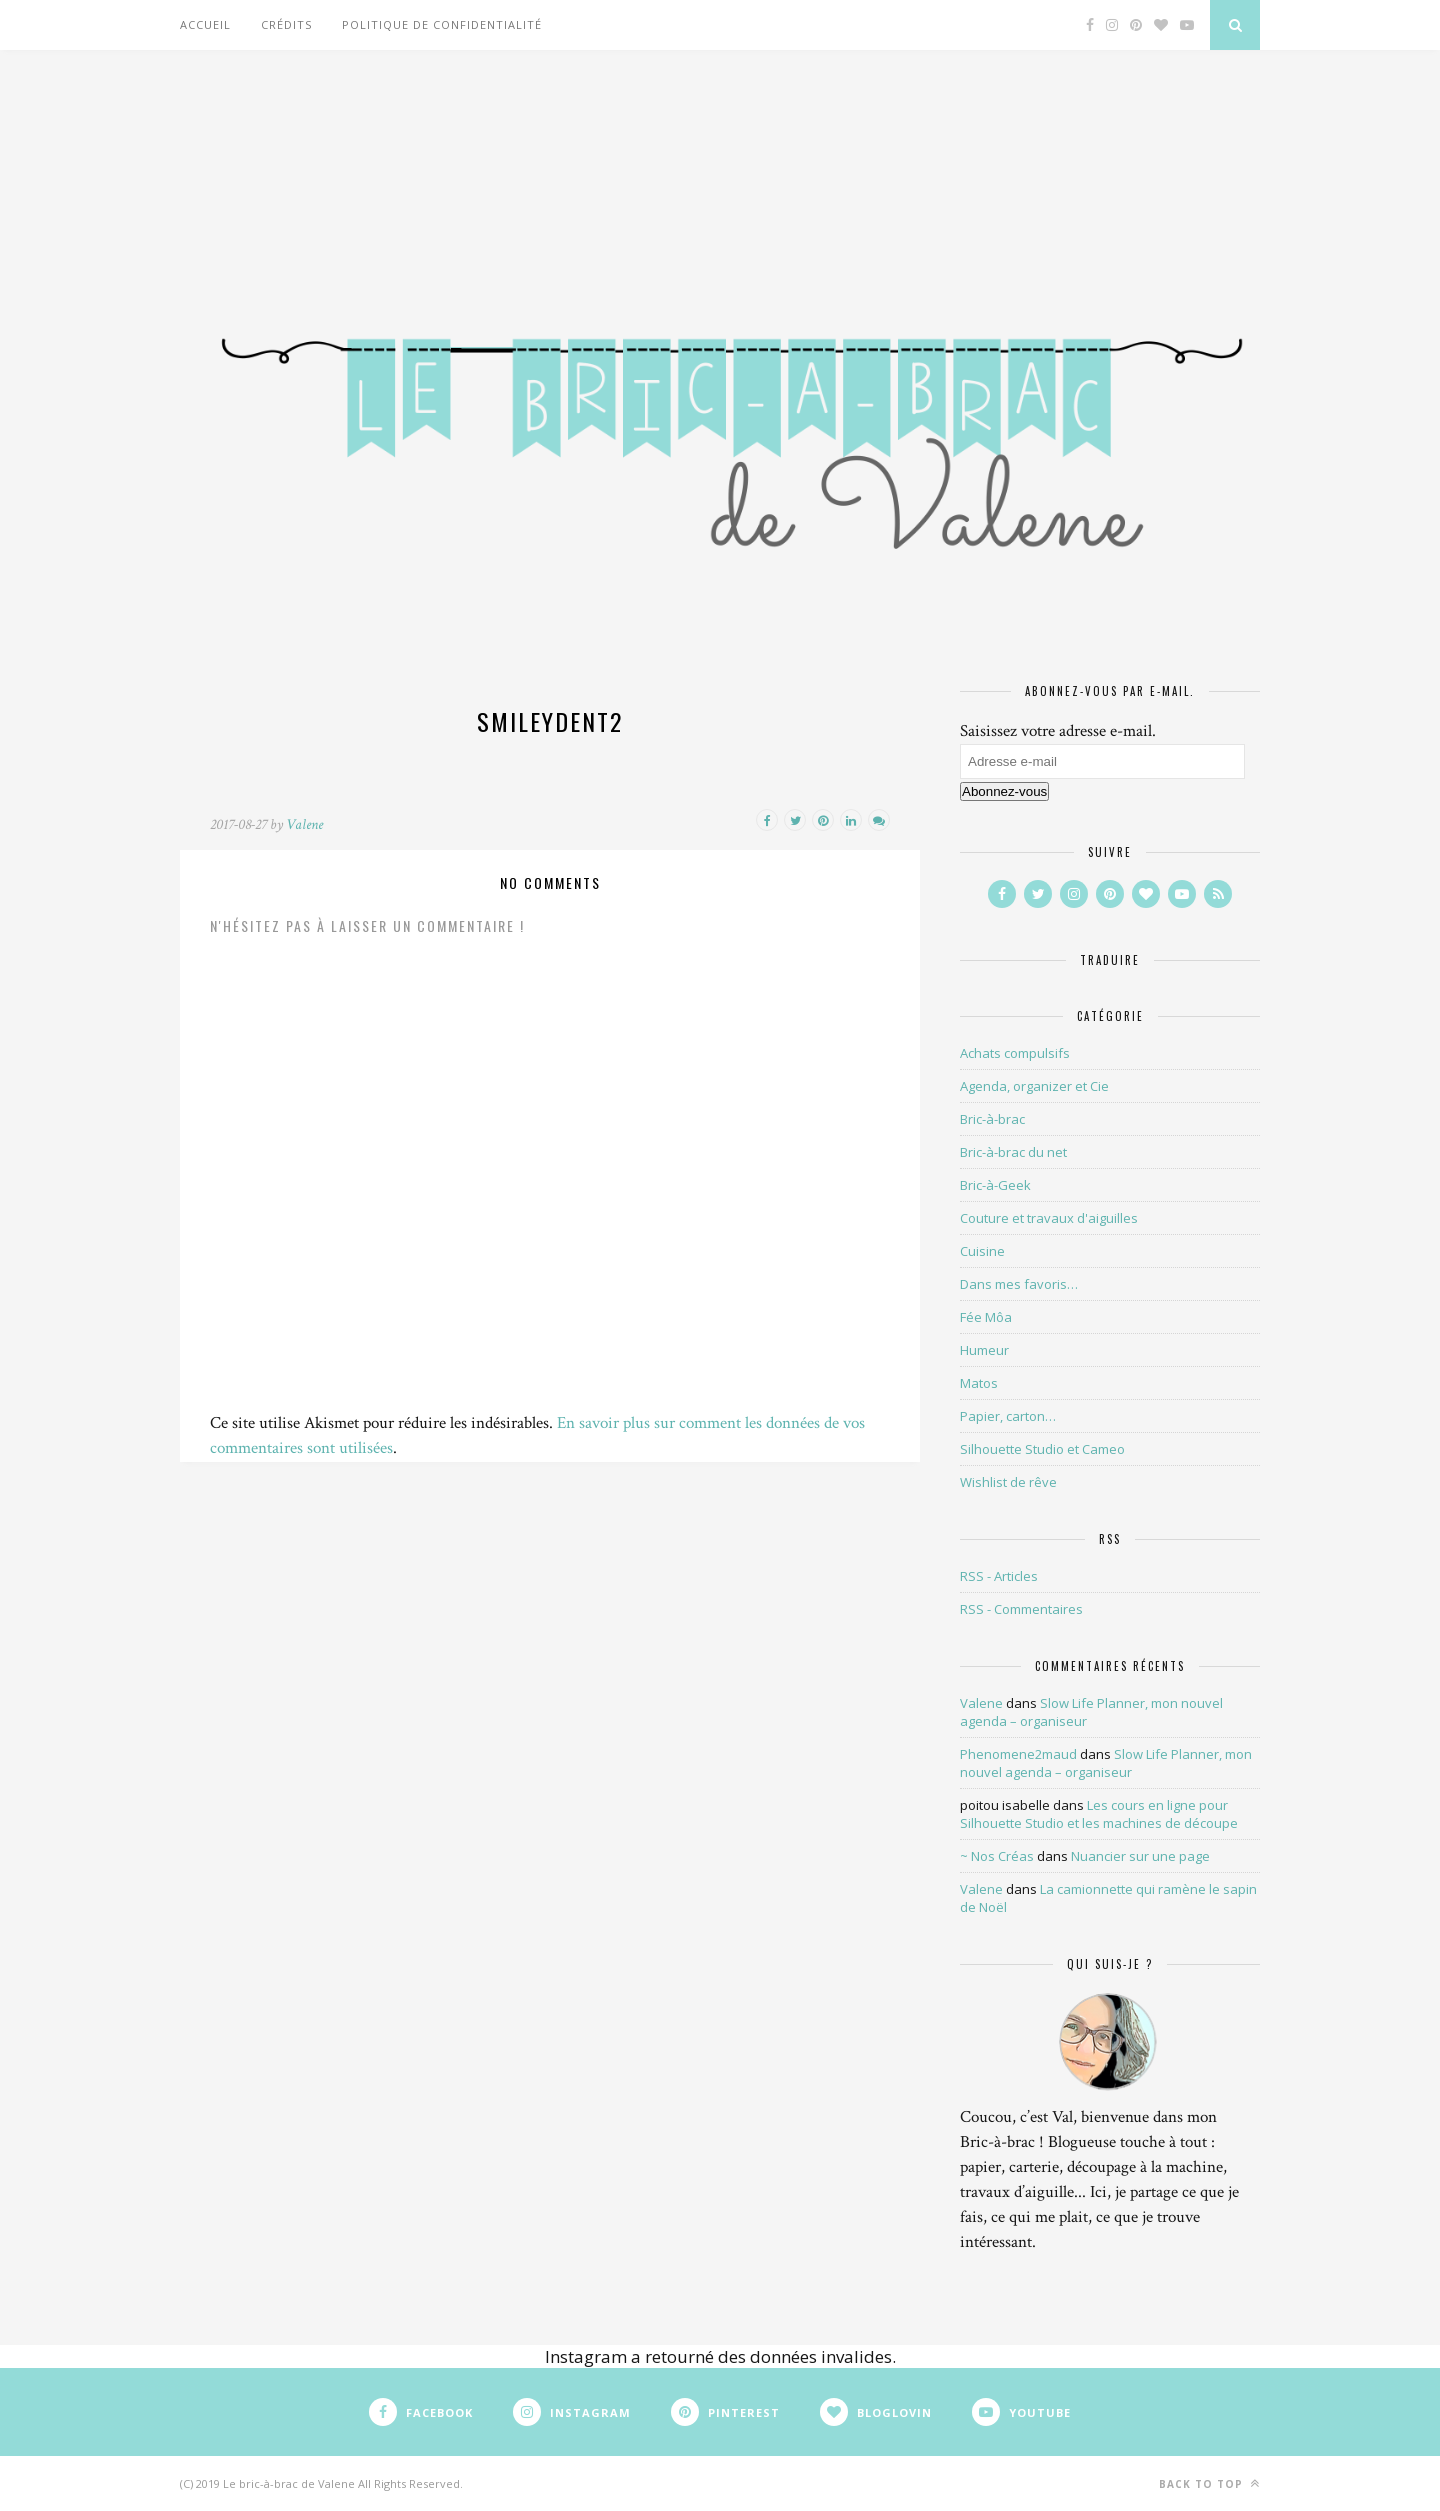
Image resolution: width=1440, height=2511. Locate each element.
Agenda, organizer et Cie (1034, 1086)
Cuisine (982, 1251)
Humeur (984, 1350)
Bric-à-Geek (995, 1185)
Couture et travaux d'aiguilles (1049, 1218)
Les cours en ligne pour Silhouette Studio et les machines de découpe (1099, 1814)
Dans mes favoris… (1019, 1284)
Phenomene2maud (1018, 1754)
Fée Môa (986, 1317)
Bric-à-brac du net (1013, 1152)
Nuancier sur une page (1140, 1856)
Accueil (205, 24)
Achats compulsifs (1015, 1053)
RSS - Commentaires (1021, 1609)
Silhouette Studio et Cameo (1042, 1449)
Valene (304, 824)
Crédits (286, 24)
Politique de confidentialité (442, 24)
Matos (979, 1383)
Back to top (1209, 2483)
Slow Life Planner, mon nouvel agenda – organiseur (1106, 1763)
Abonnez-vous (1004, 791)
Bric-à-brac (992, 1119)
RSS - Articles (999, 1576)
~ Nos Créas (997, 1856)
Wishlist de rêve (1008, 1482)
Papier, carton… (1008, 1416)
